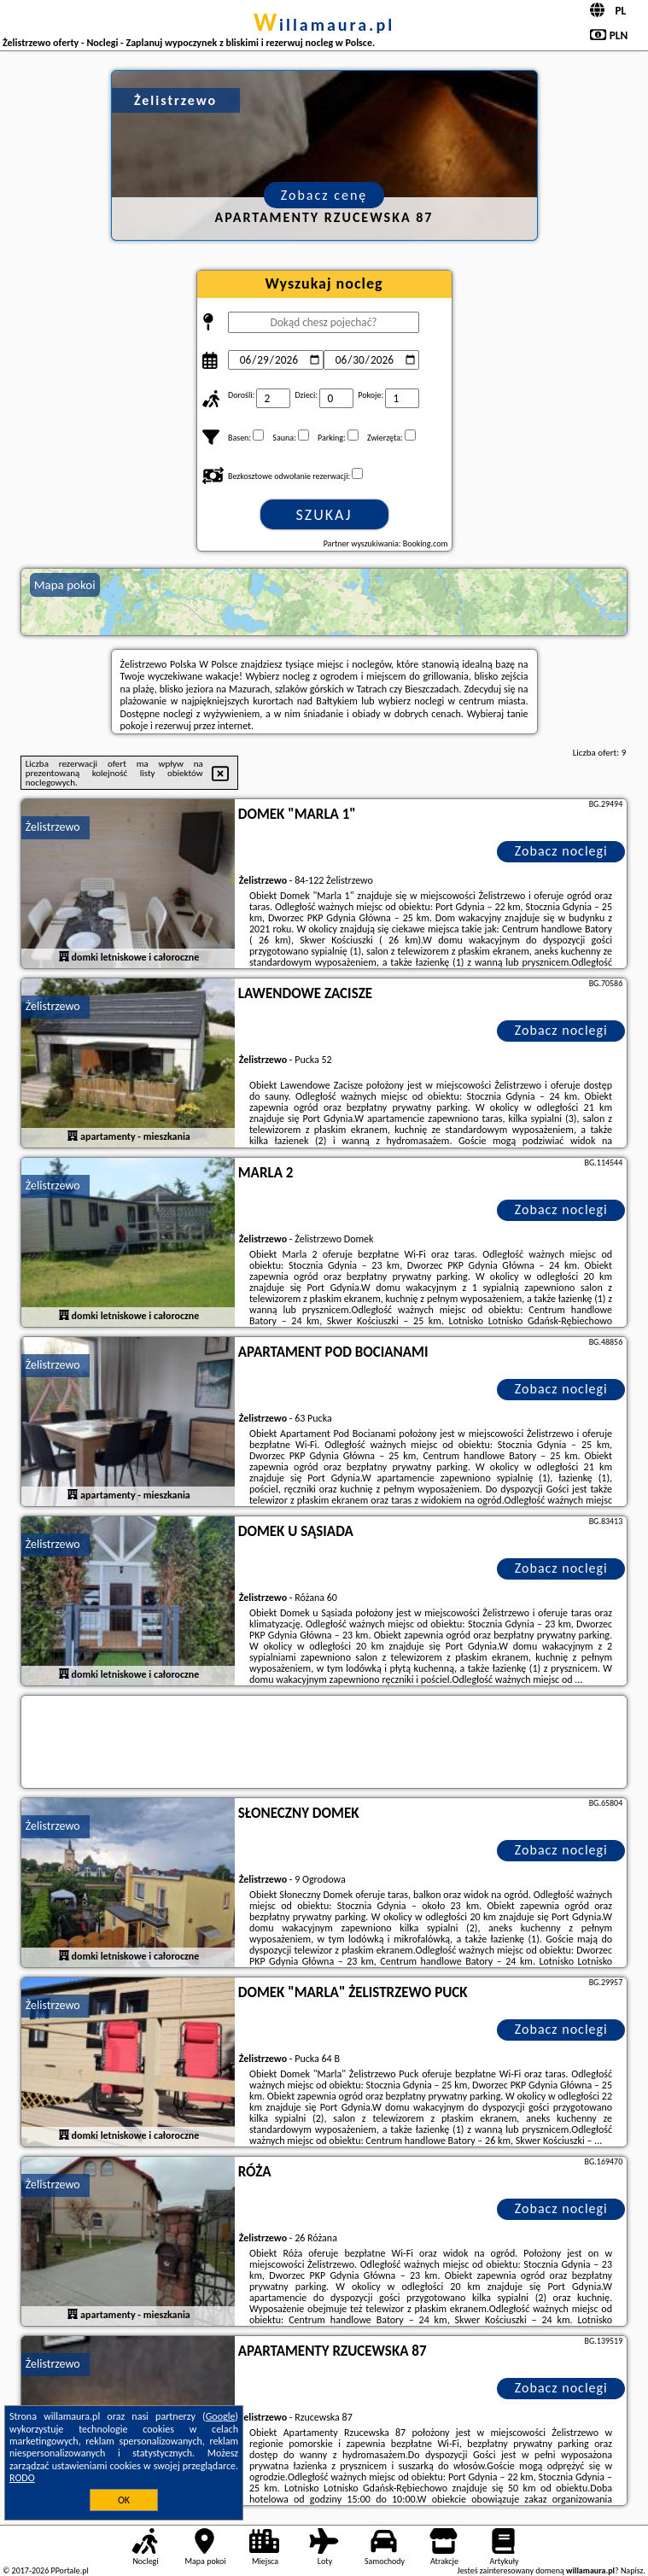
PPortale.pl (69, 2570)
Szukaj (324, 514)
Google (221, 2416)
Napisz (632, 2570)
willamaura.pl (324, 25)
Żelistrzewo (53, 827)
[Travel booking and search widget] (334, 1742)
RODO (22, 2478)
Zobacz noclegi (561, 851)
